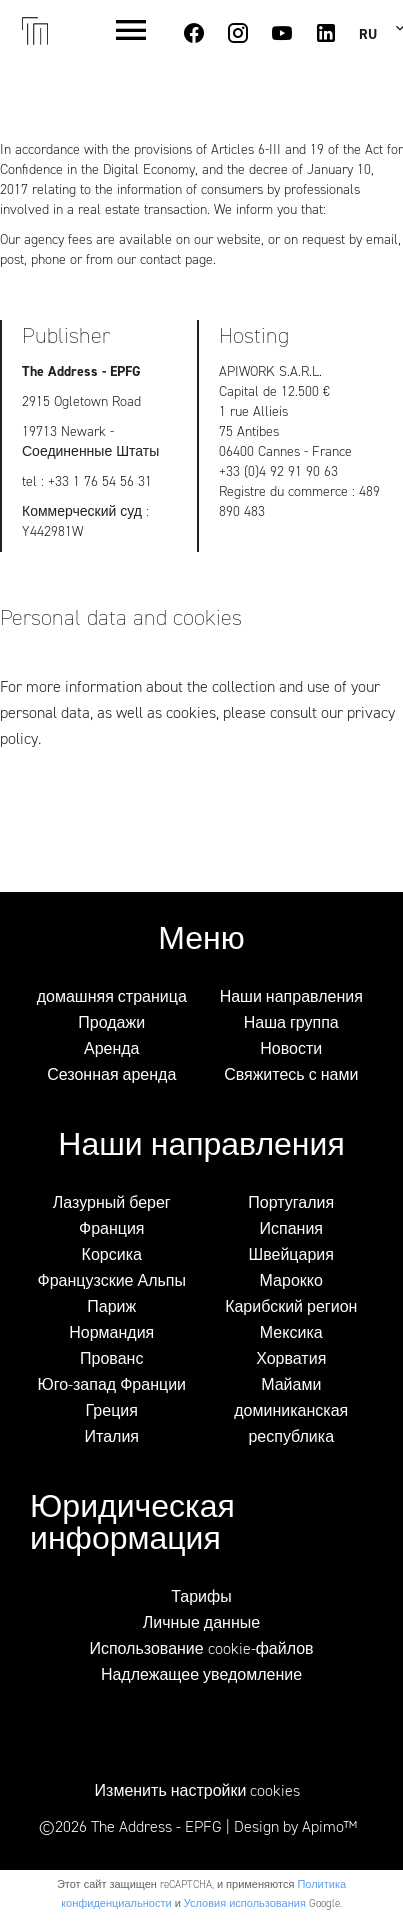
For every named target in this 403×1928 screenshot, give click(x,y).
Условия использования (245, 1903)
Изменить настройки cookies (198, 1790)
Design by (295, 1826)
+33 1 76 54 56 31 (100, 481)
